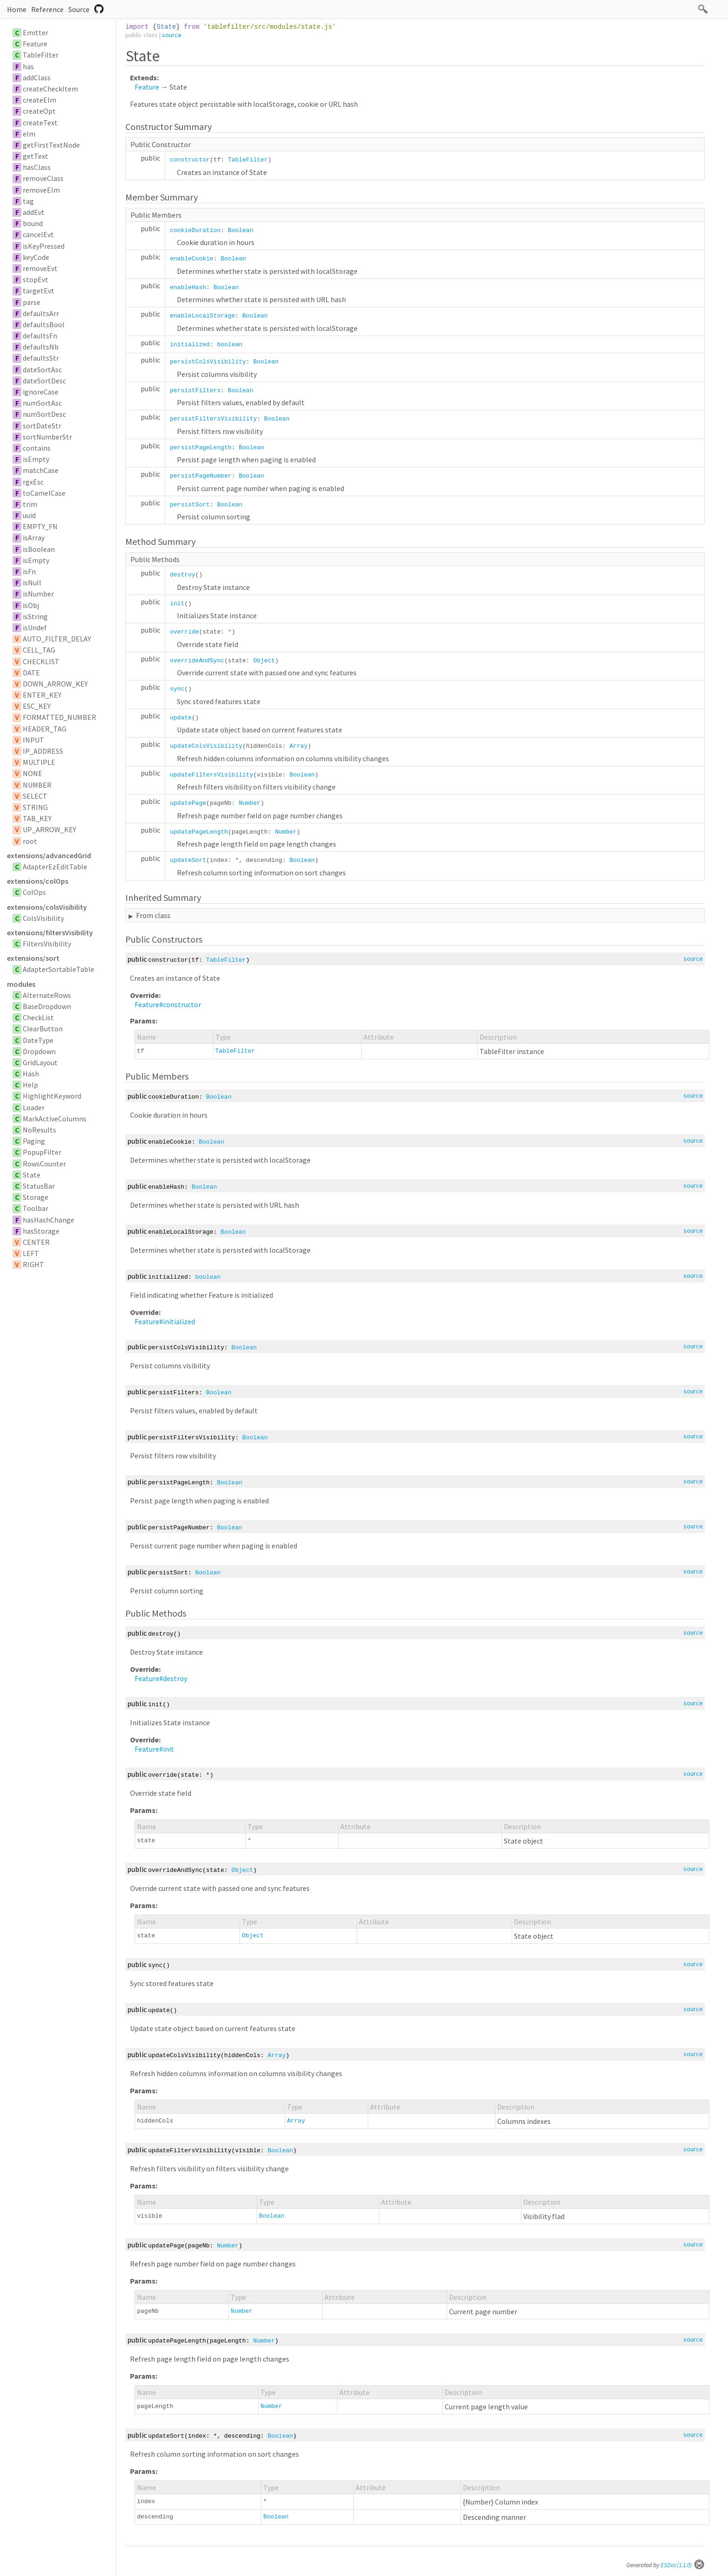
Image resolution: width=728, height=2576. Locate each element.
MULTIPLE (39, 762)
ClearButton (43, 1028)
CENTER (36, 1242)
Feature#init (154, 1749)
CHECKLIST (41, 661)
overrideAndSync (197, 660)
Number (249, 803)
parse (31, 302)
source (172, 35)
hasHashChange (48, 1219)
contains (37, 448)
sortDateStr (42, 425)
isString (35, 616)
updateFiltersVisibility (211, 774)
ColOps (34, 892)
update (181, 717)
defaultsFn (40, 335)
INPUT (33, 739)
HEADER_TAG (44, 728)
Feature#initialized (165, 1321)
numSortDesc (44, 414)
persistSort (190, 504)
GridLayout (40, 1062)
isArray (34, 537)
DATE (31, 672)
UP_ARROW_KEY (49, 829)
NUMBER (37, 785)
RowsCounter (44, 1163)
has (28, 66)
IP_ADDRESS (43, 751)
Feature (35, 43)
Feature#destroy (161, 1678)
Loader (34, 1107)
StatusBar (39, 1186)
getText (35, 156)
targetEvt (38, 290)
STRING (35, 807)
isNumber (38, 593)
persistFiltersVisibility (213, 418)
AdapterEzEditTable (55, 866)
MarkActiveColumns (54, 1118)
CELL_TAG (39, 649)
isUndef (35, 627)
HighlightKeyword (52, 1095)
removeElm (41, 189)
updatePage (188, 803)
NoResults (39, 1129)
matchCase (40, 470)
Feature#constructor (168, 1004)
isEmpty (36, 459)
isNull (32, 582)
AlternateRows (47, 995)
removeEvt (40, 268)
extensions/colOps (37, 881)
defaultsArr (41, 313)
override (184, 631)
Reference (47, 9)
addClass (37, 77)
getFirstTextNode (51, 144)
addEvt (34, 212)
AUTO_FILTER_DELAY (57, 638)
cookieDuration (195, 230)
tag (28, 201)
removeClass (43, 178)
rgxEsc (33, 481)
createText (40, 122)
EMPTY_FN (40, 526)
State (31, 1174)
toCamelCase (44, 493)
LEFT (31, 1253)
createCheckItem (50, 88)
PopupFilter (42, 1152)
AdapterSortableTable (58, 969)
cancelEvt (38, 234)
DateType (38, 1040)
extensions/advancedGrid (49, 855)
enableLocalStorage (202, 315)
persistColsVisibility (208, 361)
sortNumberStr (47, 436)
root (30, 841)
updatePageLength (199, 831)
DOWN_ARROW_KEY (55, 683)
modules (21, 984)
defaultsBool (44, 324)
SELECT (35, 796)
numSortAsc (42, 403)
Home (16, 9)
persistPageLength (201, 447)
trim (30, 504)
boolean (229, 344)
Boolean (241, 230)
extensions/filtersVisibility (50, 932)
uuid (29, 515)
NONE (32, 773)
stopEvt (35, 279)
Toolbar (35, 1208)
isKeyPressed (44, 246)
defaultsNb (40, 346)
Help (30, 1084)
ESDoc (683, 2565)
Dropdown (39, 1051)
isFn (29, 571)
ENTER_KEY (42, 694)
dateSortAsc (42, 369)
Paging (34, 1141)
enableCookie (192, 258)
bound (33, 223)
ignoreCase (40, 391)
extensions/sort (33, 958)
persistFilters (195, 390)
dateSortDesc (44, 380)
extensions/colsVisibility (47, 907)
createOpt (39, 111)
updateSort (188, 860)
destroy (182, 574)
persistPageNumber (201, 475)
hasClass (37, 167)
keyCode (36, 257)
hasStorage (41, 1231)
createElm (39, 99)
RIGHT (33, 1264)
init (177, 603)
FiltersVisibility (47, 943)
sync (177, 689)
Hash (31, 1073)
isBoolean (39, 549)
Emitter (35, 32)
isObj (31, 605)
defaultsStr (41, 357)
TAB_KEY (37, 818)
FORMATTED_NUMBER (59, 717)
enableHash (188, 287)
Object (264, 660)
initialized (190, 344)
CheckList (38, 1017)
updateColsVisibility (206, 746)
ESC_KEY (37, 706)
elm (29, 133)
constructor (190, 159)
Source (79, 9)
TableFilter (40, 54)
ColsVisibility (43, 918)
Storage (35, 1197)
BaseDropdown (47, 1006)
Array (298, 746)
